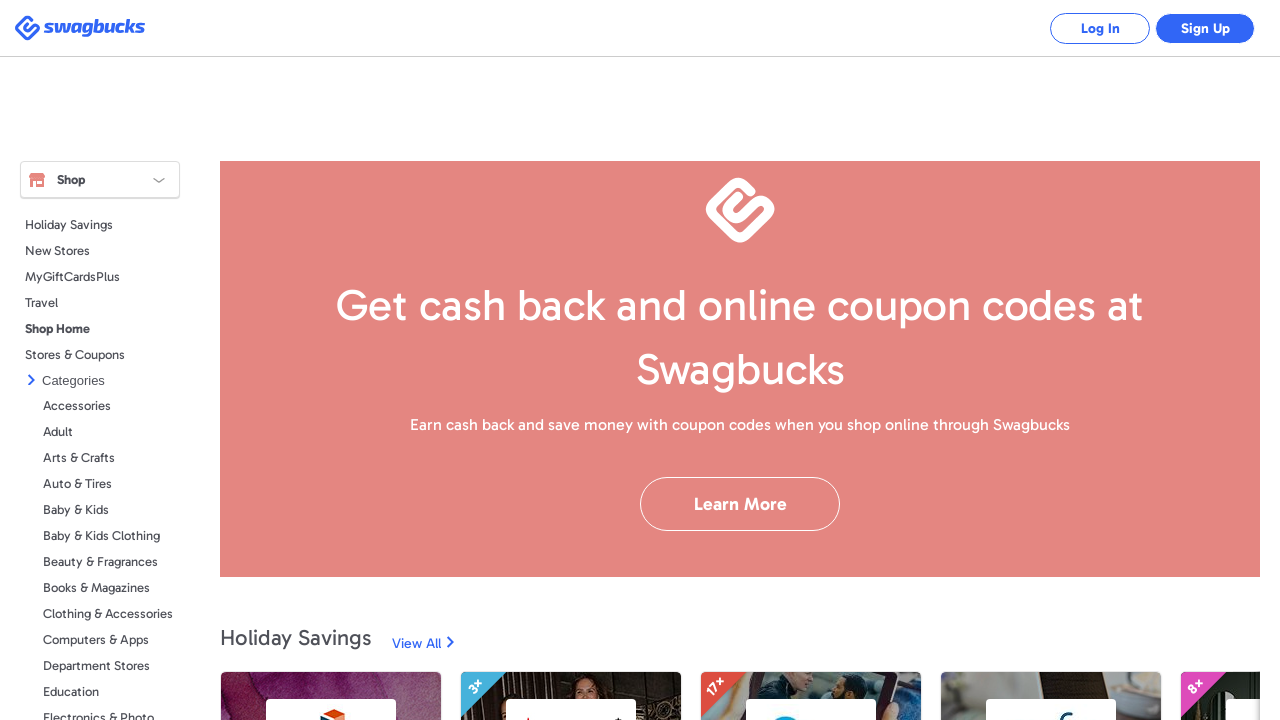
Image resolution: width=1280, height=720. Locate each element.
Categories (73, 380)
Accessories (77, 405)
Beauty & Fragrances (100, 561)
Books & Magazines (96, 587)
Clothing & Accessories (108, 613)
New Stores (57, 250)
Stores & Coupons (75, 354)
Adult (58, 431)
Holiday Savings (69, 224)
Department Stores (96, 665)
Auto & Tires (77, 483)
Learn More (740, 504)
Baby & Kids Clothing (101, 535)
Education (71, 691)
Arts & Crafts (79, 457)
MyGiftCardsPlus (72, 276)
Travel (41, 302)
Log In (1100, 28)
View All (416, 643)
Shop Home (57, 328)
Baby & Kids (76, 509)
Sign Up (1205, 28)
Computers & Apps (96, 639)
